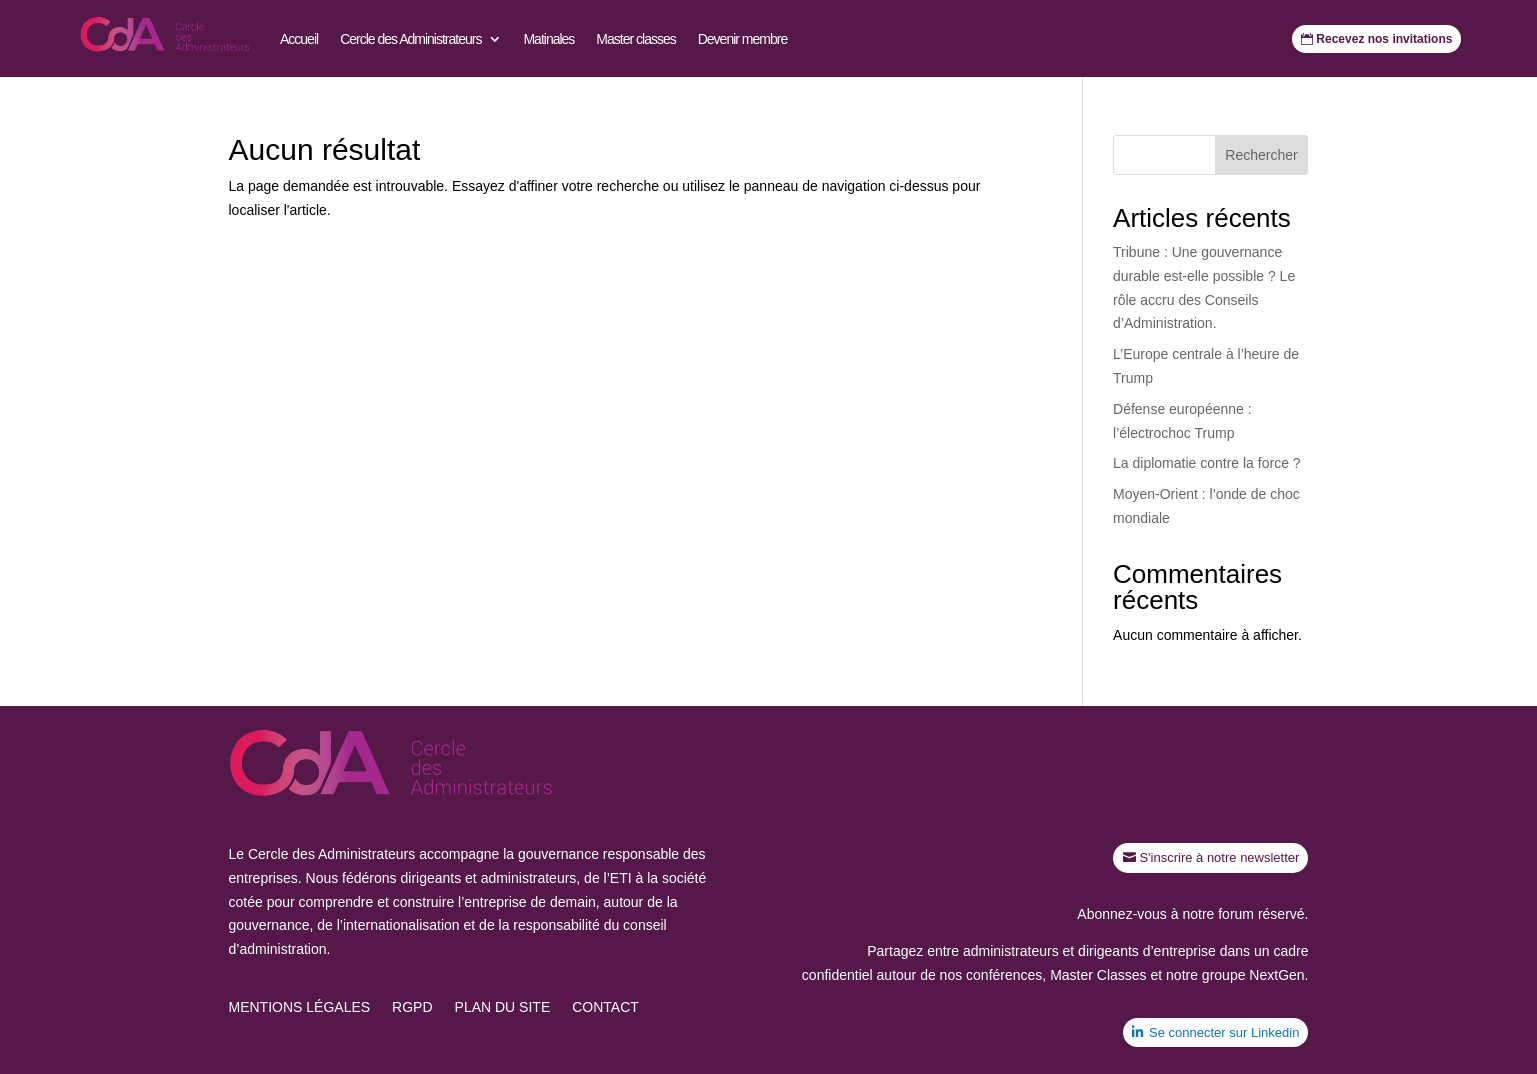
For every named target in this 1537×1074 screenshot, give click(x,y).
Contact (605, 1007)
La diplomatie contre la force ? (1207, 463)
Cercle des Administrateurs (410, 39)
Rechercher (1261, 155)
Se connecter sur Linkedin (1224, 1032)
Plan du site (503, 1007)
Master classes (635, 39)
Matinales (548, 39)
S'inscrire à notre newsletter (1219, 857)
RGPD (412, 1007)
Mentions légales (300, 1007)
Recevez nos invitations (1384, 39)
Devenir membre (742, 39)
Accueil (299, 39)
